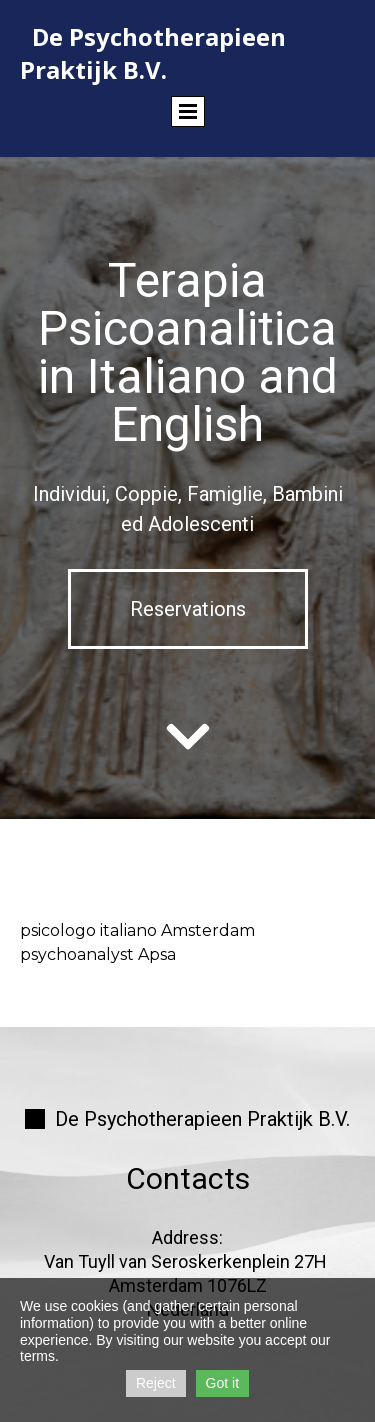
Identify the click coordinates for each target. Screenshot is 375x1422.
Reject (156, 1383)
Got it (222, 1383)
